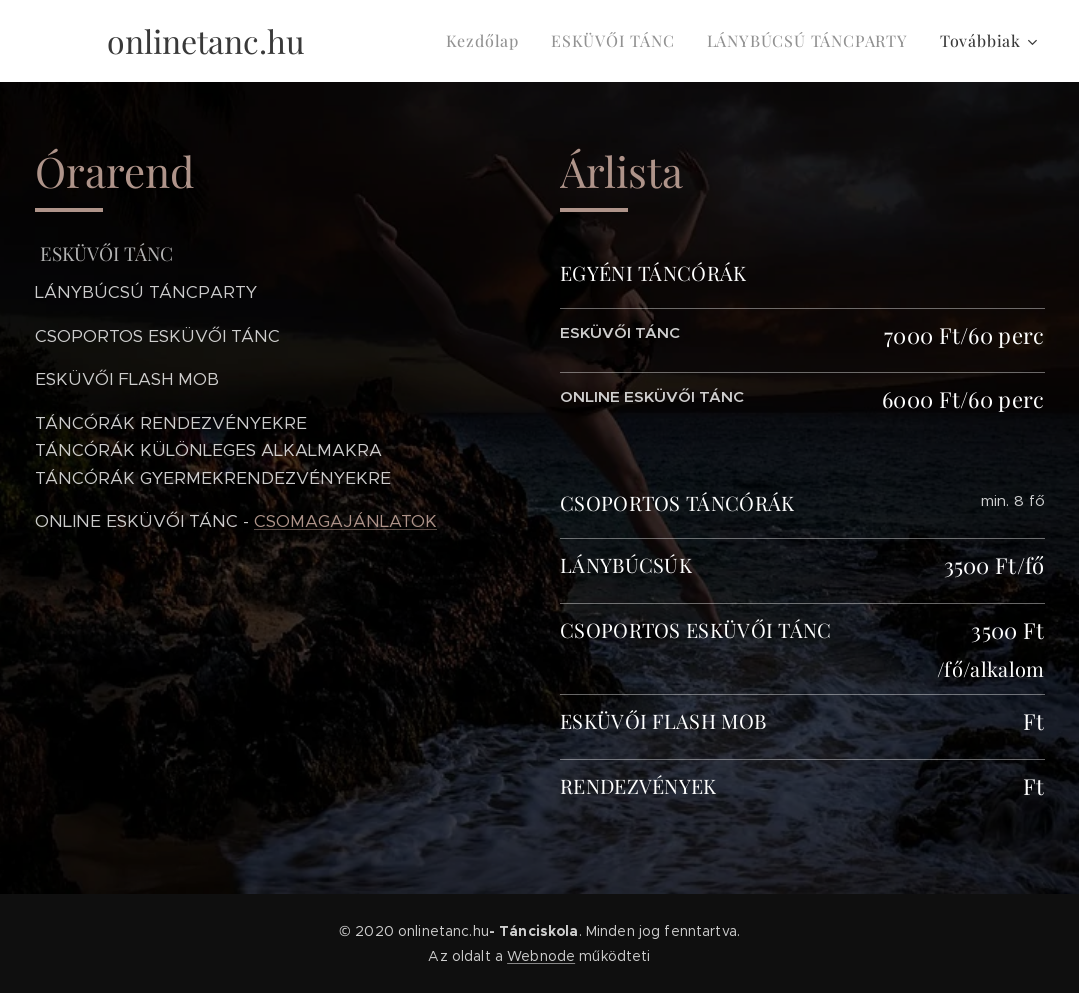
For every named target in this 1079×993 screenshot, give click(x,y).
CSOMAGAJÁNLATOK (345, 521)
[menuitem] (488, 41)
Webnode (541, 956)
